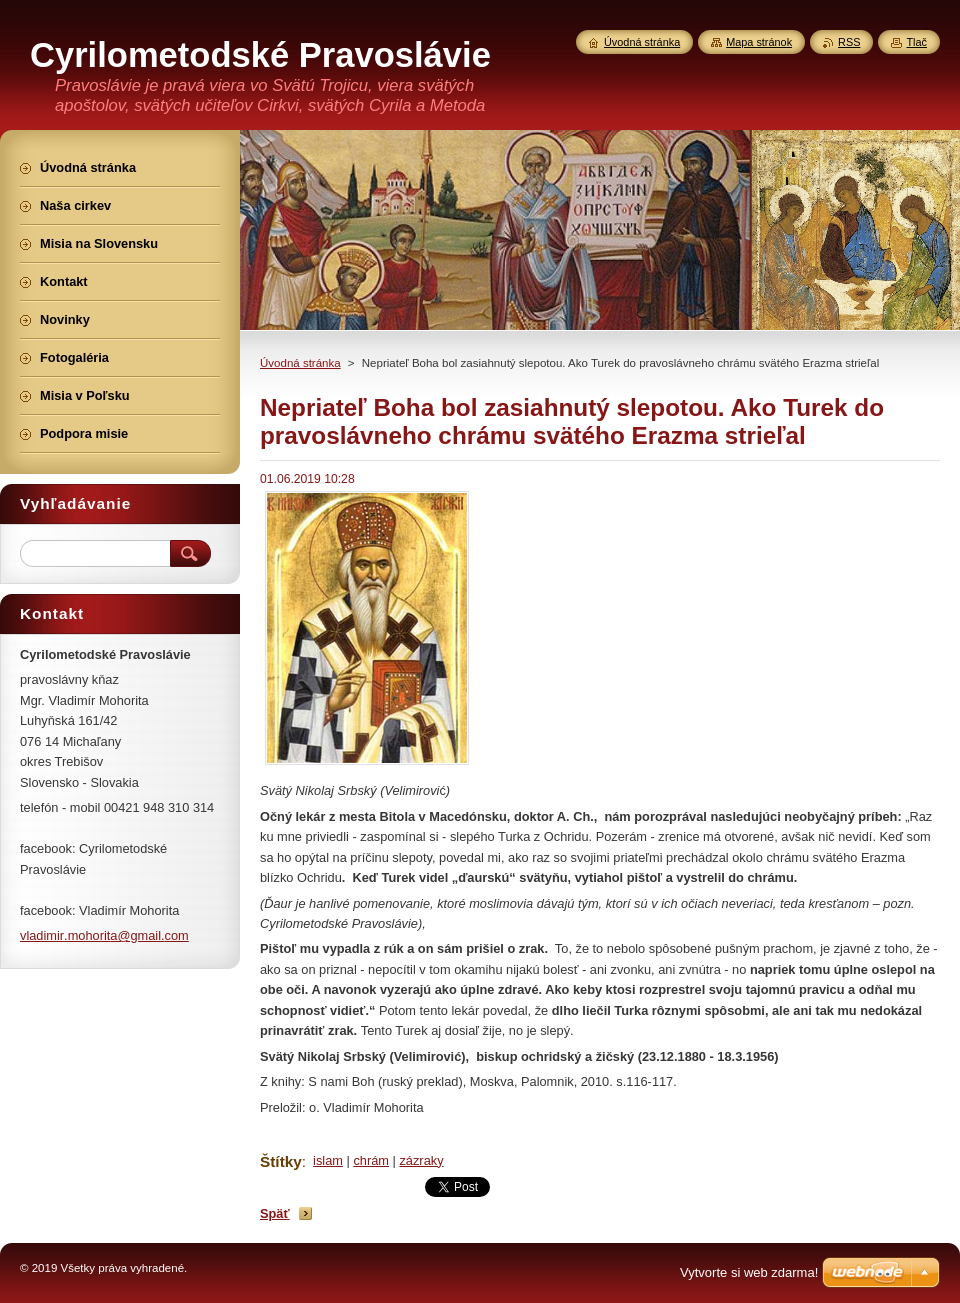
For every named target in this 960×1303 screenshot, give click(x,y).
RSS (849, 42)
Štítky (281, 1161)
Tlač (916, 42)
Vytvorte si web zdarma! (749, 1272)
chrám (371, 1160)
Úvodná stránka (300, 363)
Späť (275, 1213)
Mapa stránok (759, 42)
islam (328, 1160)
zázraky (421, 1160)
